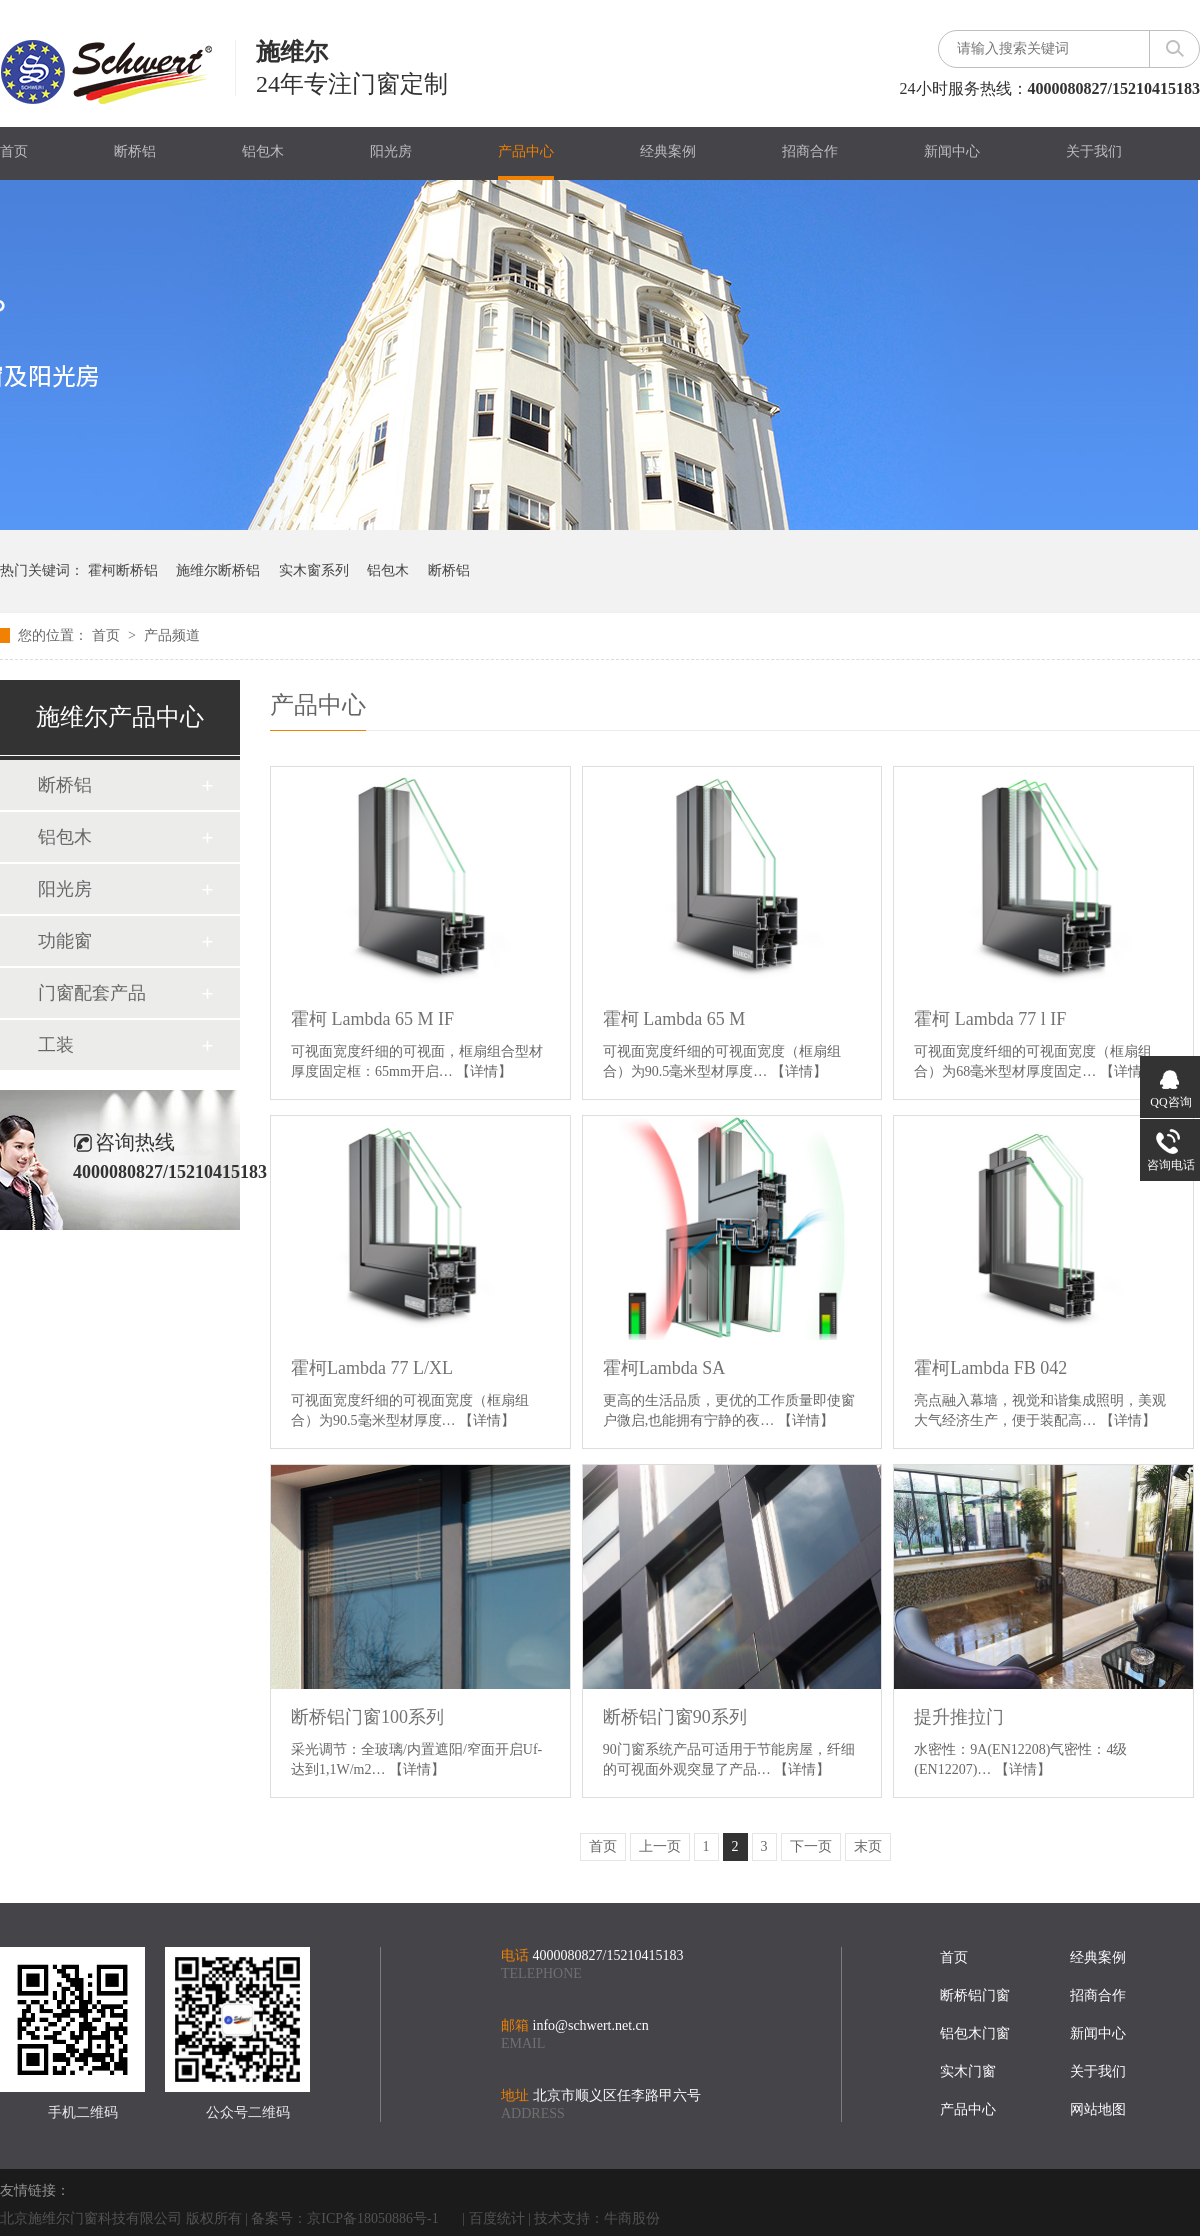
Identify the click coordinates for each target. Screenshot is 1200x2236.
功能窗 (65, 941)
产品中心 (526, 151)
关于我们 (1094, 151)
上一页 (660, 1846)
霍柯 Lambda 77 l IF (990, 1019)
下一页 (811, 1846)
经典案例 (668, 151)
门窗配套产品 (92, 993)
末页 (868, 1846)
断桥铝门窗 (975, 1995)
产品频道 (172, 635)
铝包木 (263, 151)
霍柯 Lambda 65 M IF (372, 1019)
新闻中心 (952, 151)
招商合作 (810, 151)
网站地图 (1098, 2109)
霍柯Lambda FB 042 (990, 1368)
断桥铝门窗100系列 (367, 1717)
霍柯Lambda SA (664, 1368)
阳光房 (391, 151)
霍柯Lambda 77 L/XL (372, 1368)
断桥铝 (135, 151)
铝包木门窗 (975, 2033)
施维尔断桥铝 (218, 570)
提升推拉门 (959, 1717)
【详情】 (484, 1071)
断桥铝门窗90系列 (675, 1717)
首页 (14, 151)
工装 (56, 1045)
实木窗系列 (314, 570)
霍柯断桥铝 (123, 570)
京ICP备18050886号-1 (372, 2218)
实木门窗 (968, 2071)
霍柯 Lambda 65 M (674, 1019)
